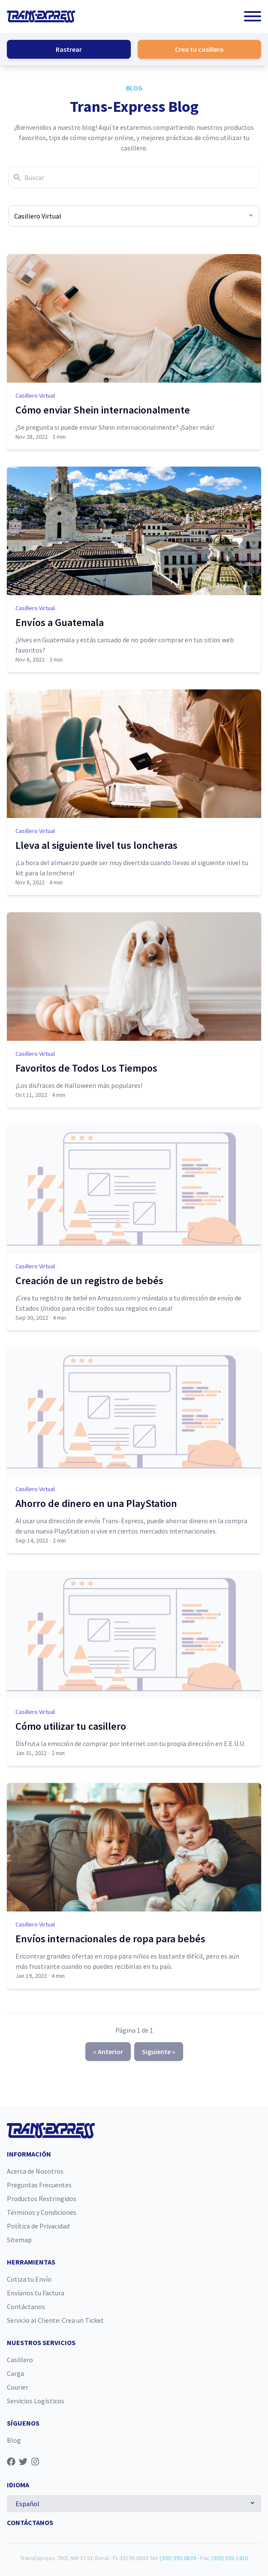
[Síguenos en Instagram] (35, 2461)
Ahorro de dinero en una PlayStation (96, 1503)
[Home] (41, 16)
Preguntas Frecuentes (39, 2185)
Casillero (20, 2359)
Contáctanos (26, 2306)
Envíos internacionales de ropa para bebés (110, 1938)
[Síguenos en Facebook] (11, 2461)
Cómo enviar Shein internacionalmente (102, 409)
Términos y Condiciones (41, 2212)
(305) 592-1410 (229, 2558)
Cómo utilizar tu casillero (70, 1726)
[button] (252, 16)
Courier (17, 2387)
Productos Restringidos (41, 2198)
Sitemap (19, 2239)
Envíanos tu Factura (35, 2292)
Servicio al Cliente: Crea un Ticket (55, 2320)
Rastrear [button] (69, 49)
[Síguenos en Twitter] (23, 2461)
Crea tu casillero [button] (199, 49)
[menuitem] (134, 2171)
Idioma (18, 2484)
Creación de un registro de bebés (89, 1280)
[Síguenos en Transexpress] (47, 2461)
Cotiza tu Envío (29, 2279)
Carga (15, 2373)
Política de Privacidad (38, 2226)
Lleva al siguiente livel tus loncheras (96, 845)
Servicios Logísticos (35, 2400)
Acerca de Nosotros (35, 2171)
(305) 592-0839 (178, 2558)
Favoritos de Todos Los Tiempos (86, 1068)
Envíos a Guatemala (59, 622)
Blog (134, 88)
